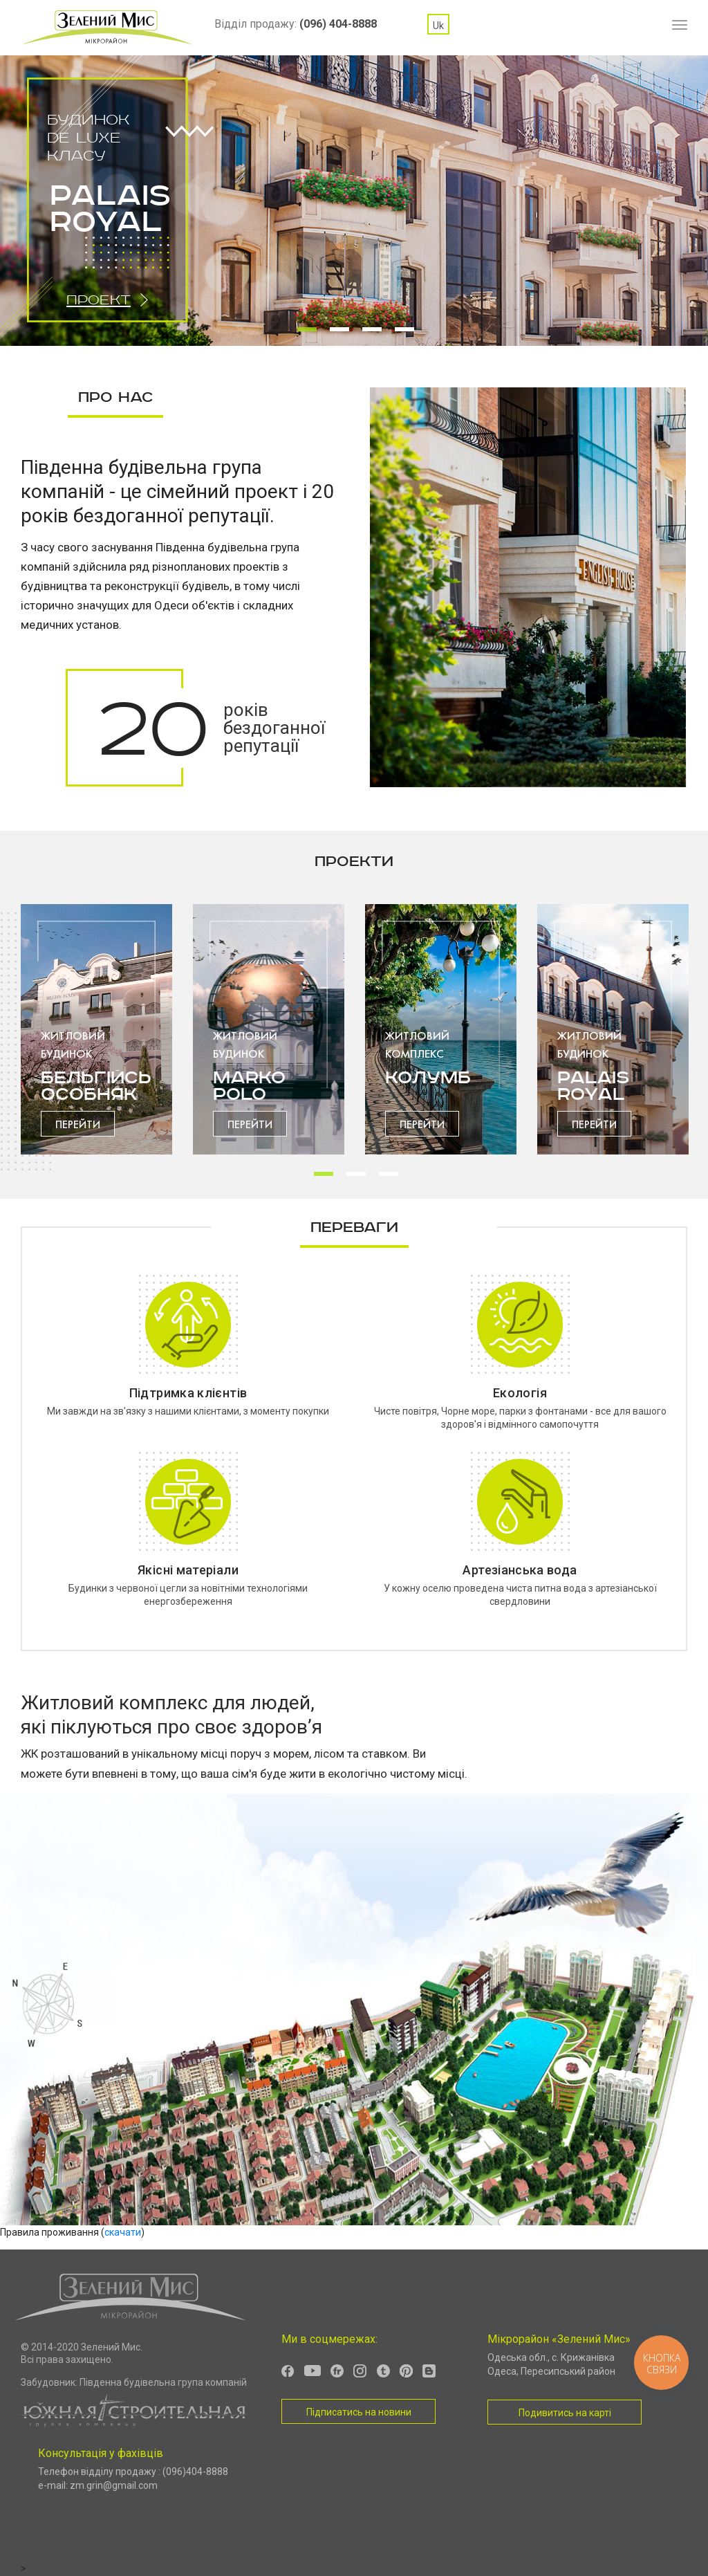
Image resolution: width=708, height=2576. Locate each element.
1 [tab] (307, 330)
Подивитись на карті (565, 2412)
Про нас (115, 397)
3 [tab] (372, 330)
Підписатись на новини (358, 2412)
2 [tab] (339, 330)
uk (438, 25)
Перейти (77, 1124)
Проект (98, 300)
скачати (122, 2232)
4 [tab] (404, 330)
